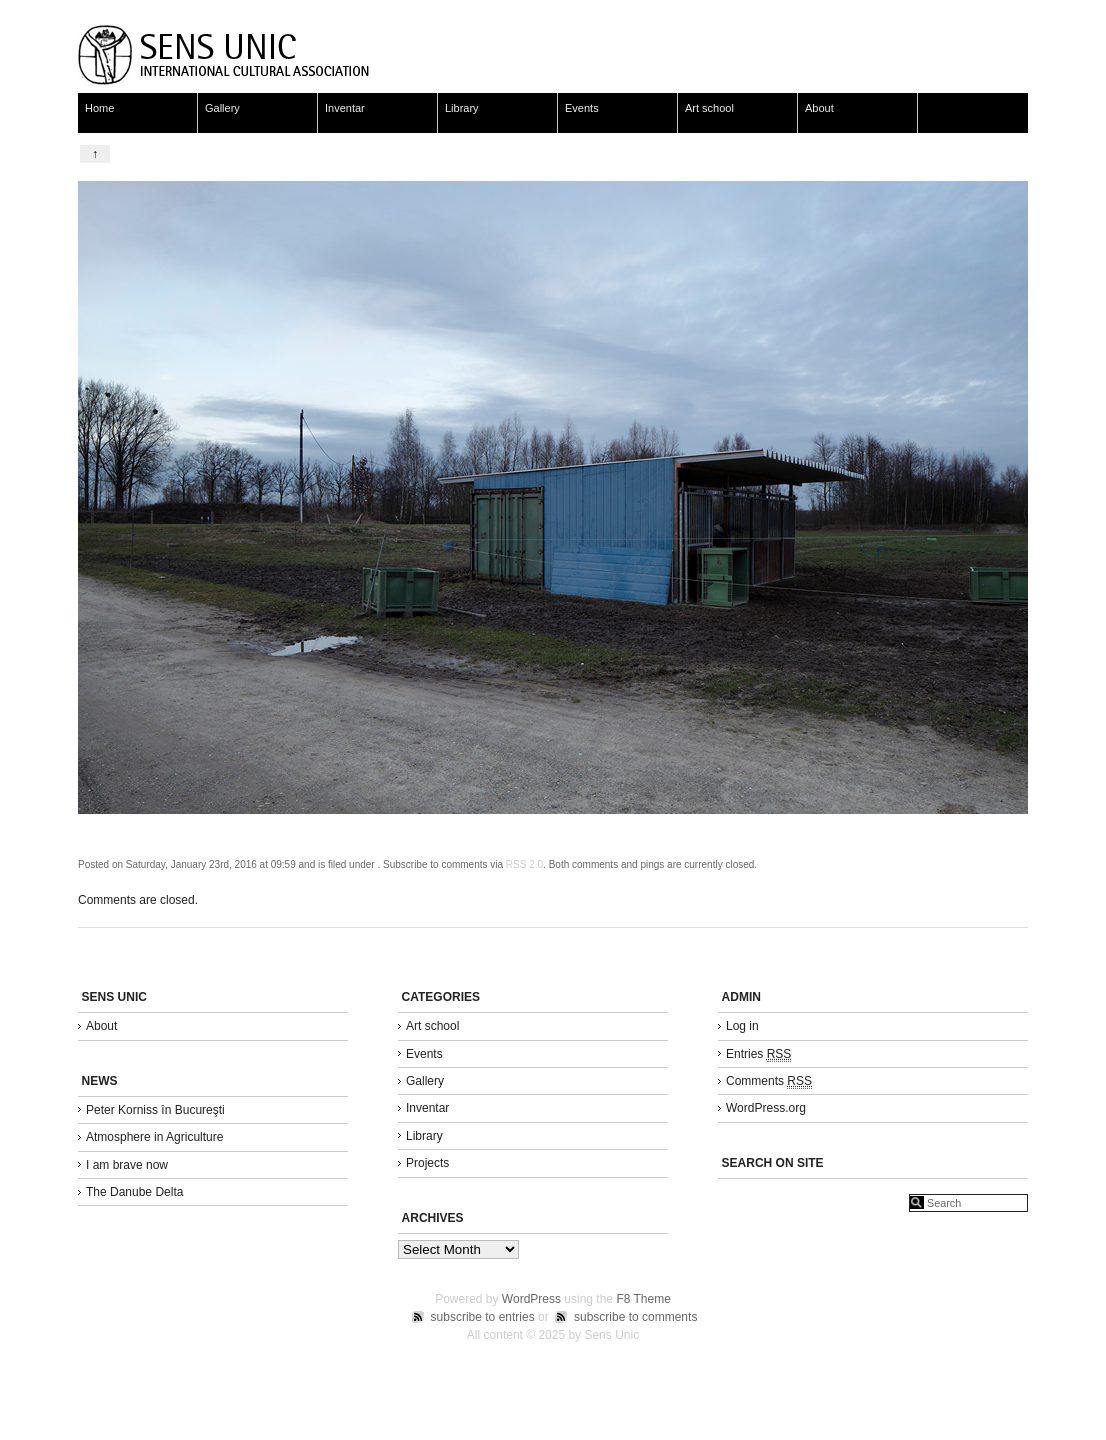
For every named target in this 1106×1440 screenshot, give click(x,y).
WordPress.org (766, 1108)
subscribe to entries (483, 1317)
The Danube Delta (134, 1192)
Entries (758, 1054)
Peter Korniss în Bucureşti (155, 1110)
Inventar (345, 108)
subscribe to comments (635, 1317)
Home (99, 108)
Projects (427, 1163)
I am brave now (127, 1165)
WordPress (531, 1299)
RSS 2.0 (524, 864)
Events (582, 108)
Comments (769, 1081)
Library (462, 108)
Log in (742, 1026)
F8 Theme (643, 1299)
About (819, 108)
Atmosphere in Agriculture (154, 1137)
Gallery (222, 108)
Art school (709, 108)
